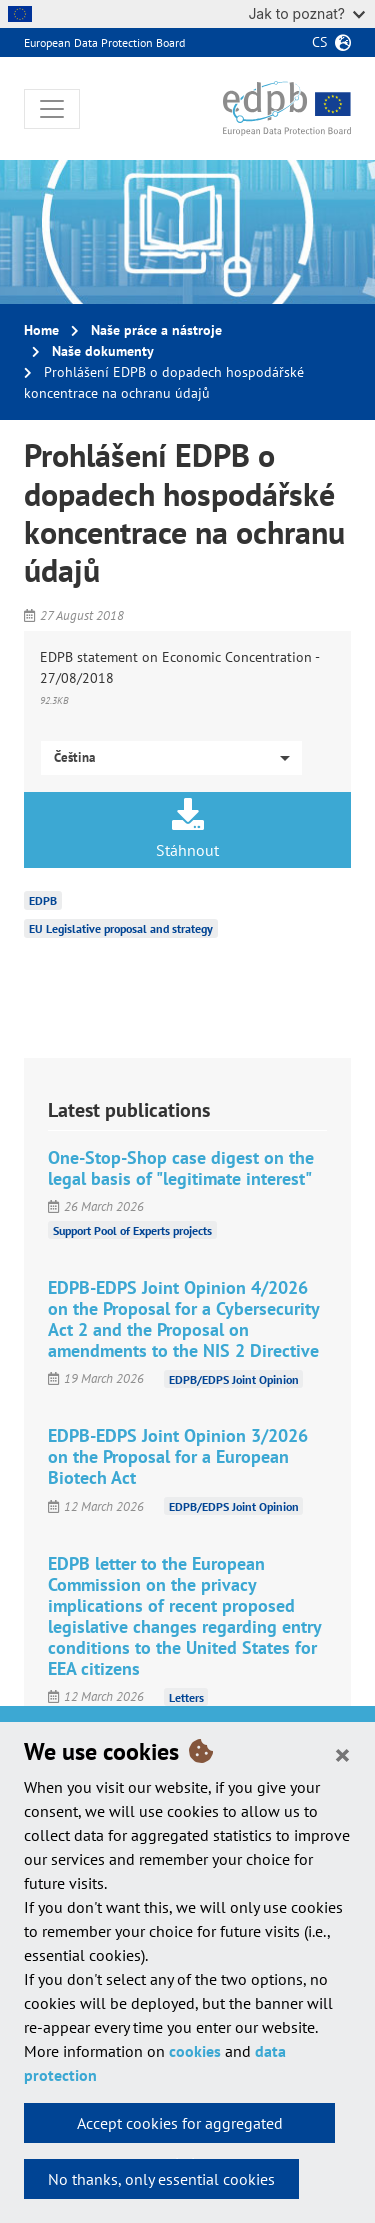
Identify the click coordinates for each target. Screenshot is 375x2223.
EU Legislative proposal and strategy (121, 928)
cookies (195, 2051)
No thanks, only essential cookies (161, 2179)
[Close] (342, 1754)
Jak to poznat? (306, 13)
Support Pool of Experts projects (132, 1230)
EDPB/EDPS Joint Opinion (234, 1378)
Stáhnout (187, 829)
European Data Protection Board (104, 42)
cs (319, 42)
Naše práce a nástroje (156, 330)
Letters (186, 1696)
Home (41, 330)
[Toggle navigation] (52, 109)
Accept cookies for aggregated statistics (180, 2128)
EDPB (43, 900)
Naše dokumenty (103, 351)
